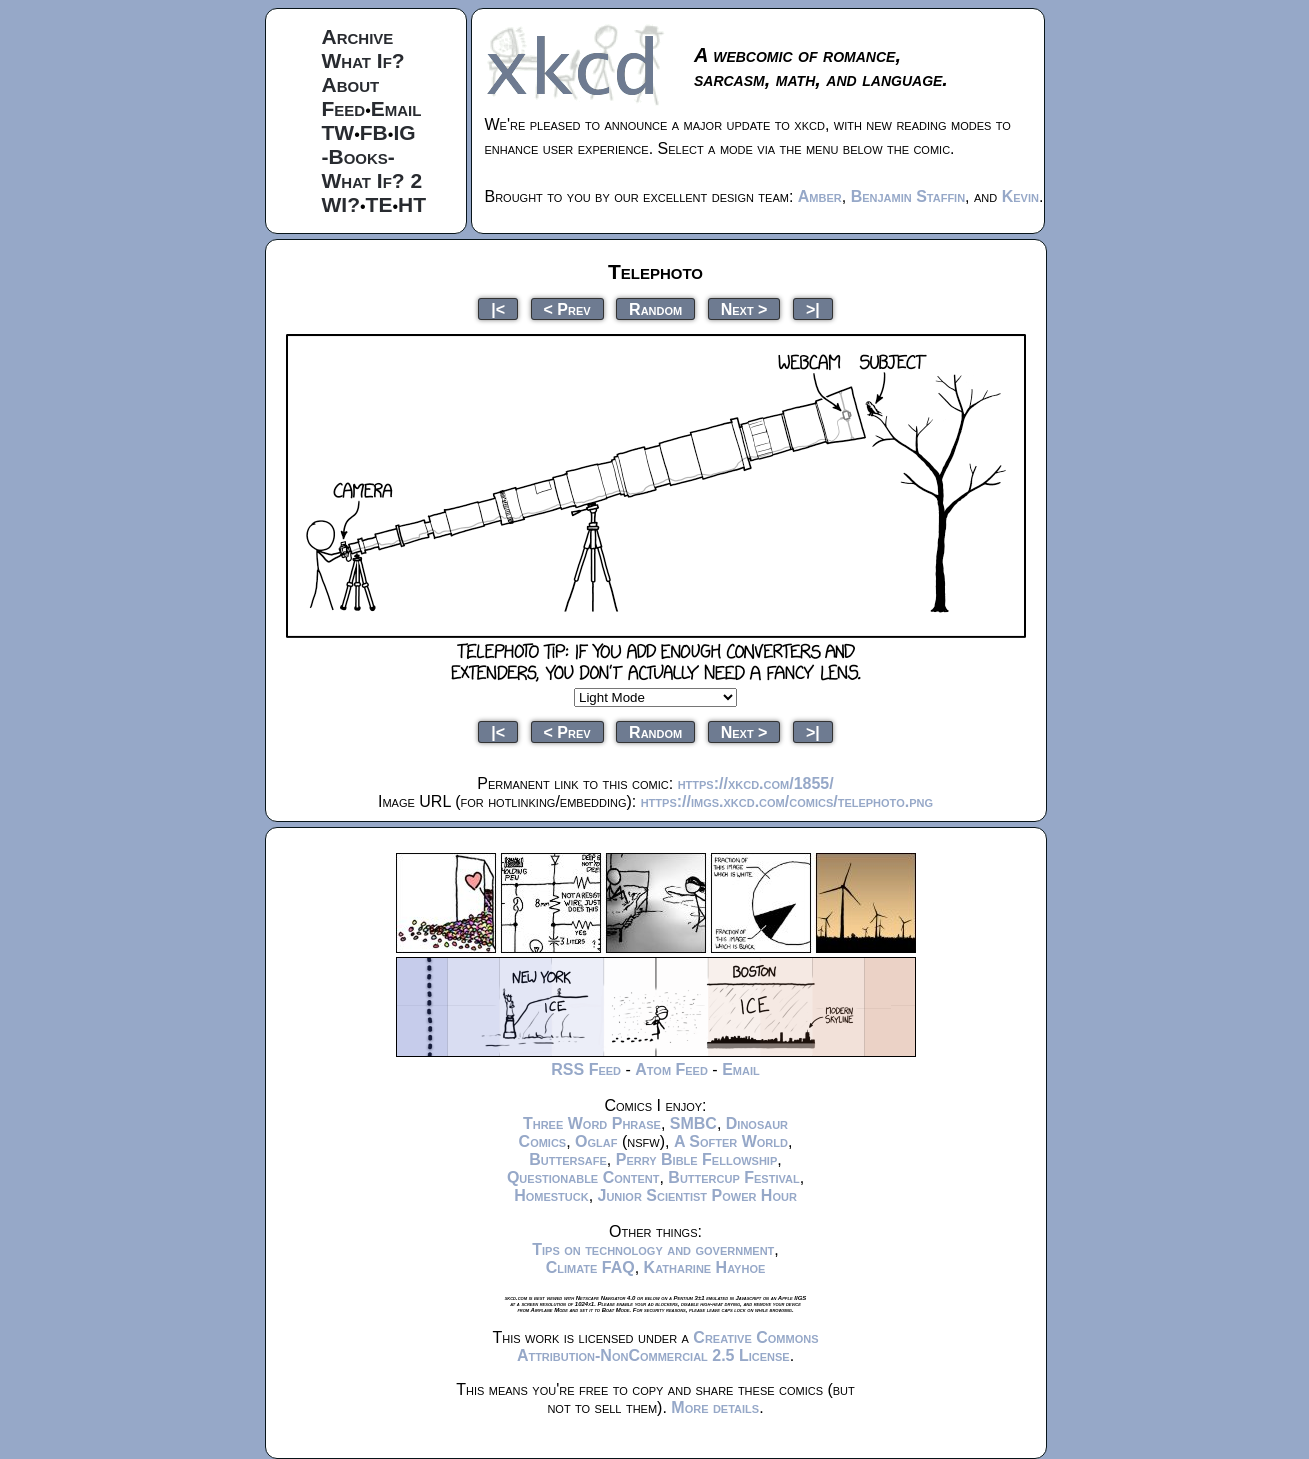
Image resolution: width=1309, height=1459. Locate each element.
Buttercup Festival (733, 1177)
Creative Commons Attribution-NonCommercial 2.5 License (668, 1346)
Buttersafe (568, 1159)
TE (379, 204)
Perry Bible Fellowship (697, 1159)
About (351, 84)
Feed (344, 108)
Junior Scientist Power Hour (697, 1195)
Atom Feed (671, 1069)
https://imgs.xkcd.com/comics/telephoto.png (787, 801)
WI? (341, 204)
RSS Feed (586, 1069)
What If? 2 (372, 180)
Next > (744, 308)
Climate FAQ (590, 1267)
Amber (820, 196)
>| (813, 308)
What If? (363, 60)
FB (374, 132)
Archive (358, 36)
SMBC (693, 1123)
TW (338, 132)
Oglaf (596, 1141)
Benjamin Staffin (908, 196)
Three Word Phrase (592, 1123)
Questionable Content (583, 1177)
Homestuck (551, 1195)
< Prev (567, 308)
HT (412, 204)
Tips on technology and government (653, 1249)
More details (715, 1407)
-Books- (358, 156)
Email (396, 108)
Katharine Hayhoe (705, 1267)
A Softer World (731, 1141)
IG (404, 132)
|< (498, 308)
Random (655, 308)
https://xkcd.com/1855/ (756, 783)
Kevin (1020, 196)
